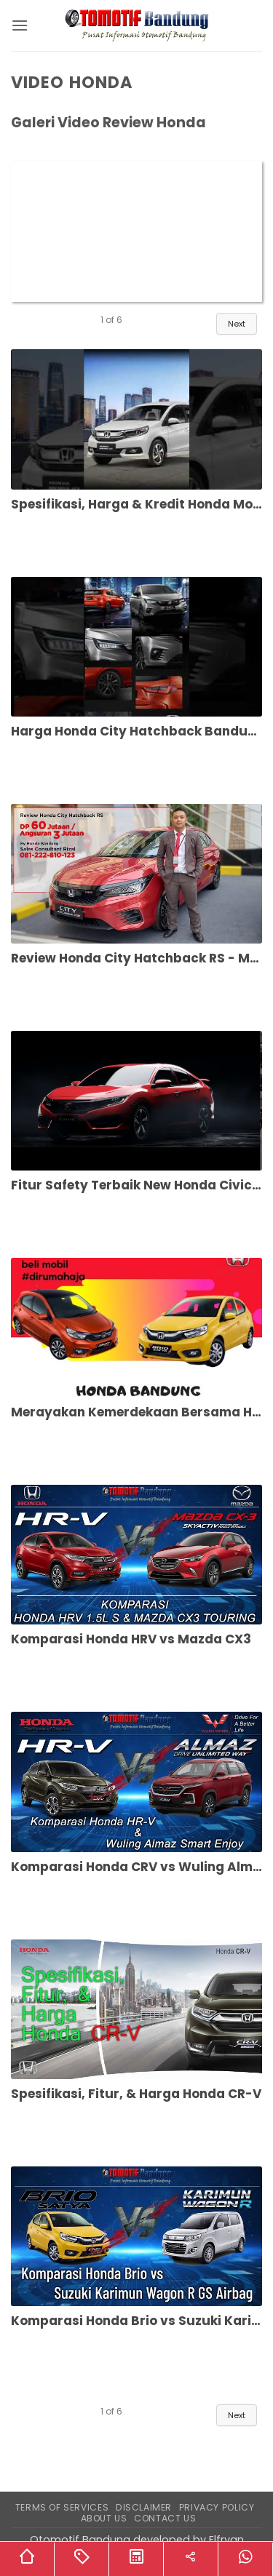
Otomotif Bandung (80, 2539)
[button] (19, 25)
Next (236, 324)
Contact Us (165, 2518)
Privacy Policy (217, 2507)
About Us (104, 2518)
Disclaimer (144, 2507)
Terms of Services (61, 2507)
